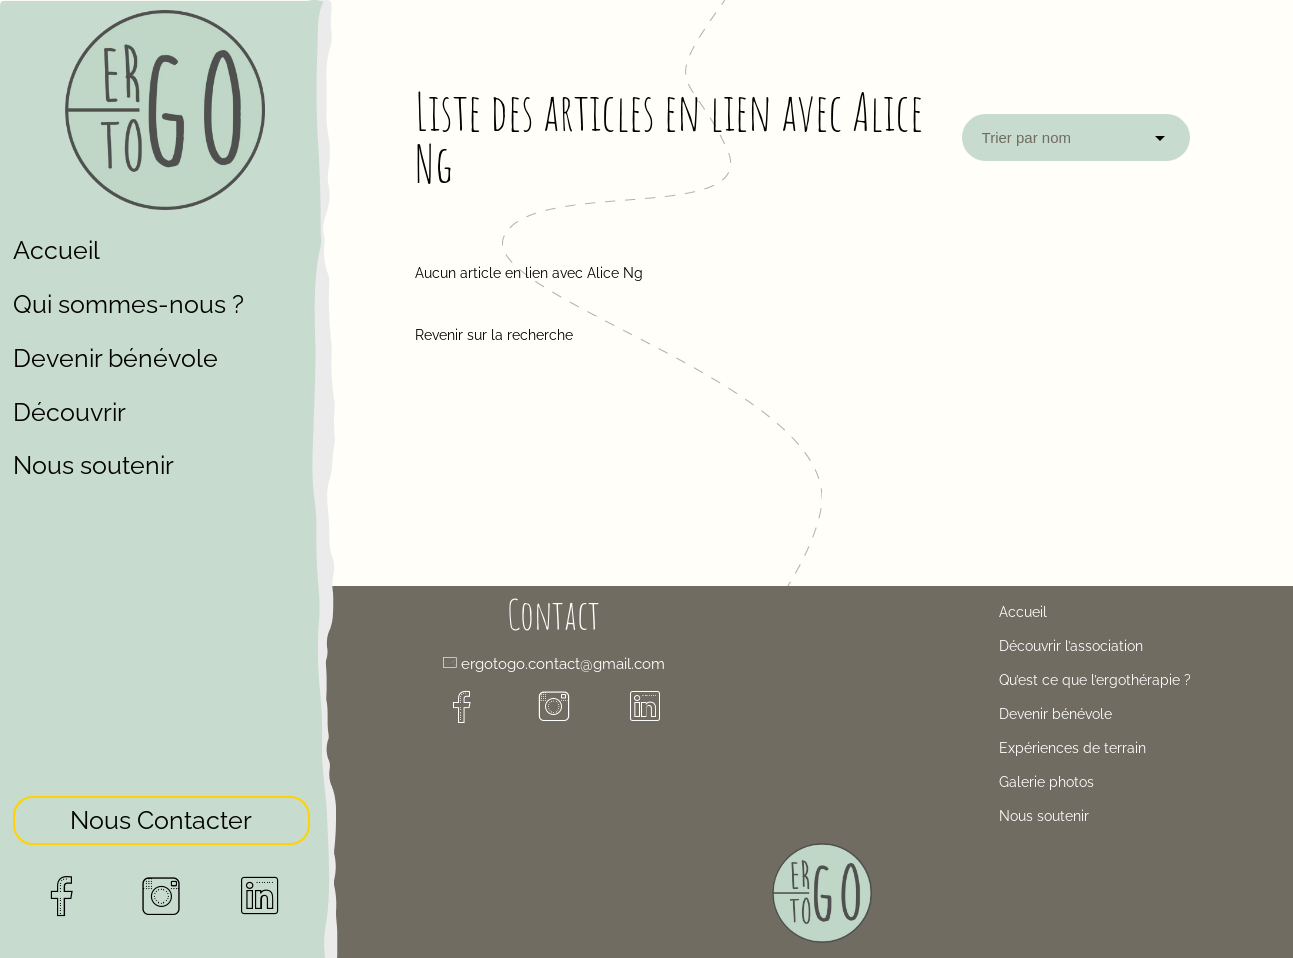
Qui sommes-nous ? (128, 304)
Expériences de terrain (1072, 748)
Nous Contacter (161, 814)
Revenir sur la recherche (494, 335)
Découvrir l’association (1071, 646)
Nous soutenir (93, 465)
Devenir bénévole (115, 358)
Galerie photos (1046, 782)
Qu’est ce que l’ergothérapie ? (1095, 680)
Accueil (56, 250)
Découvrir (69, 412)
